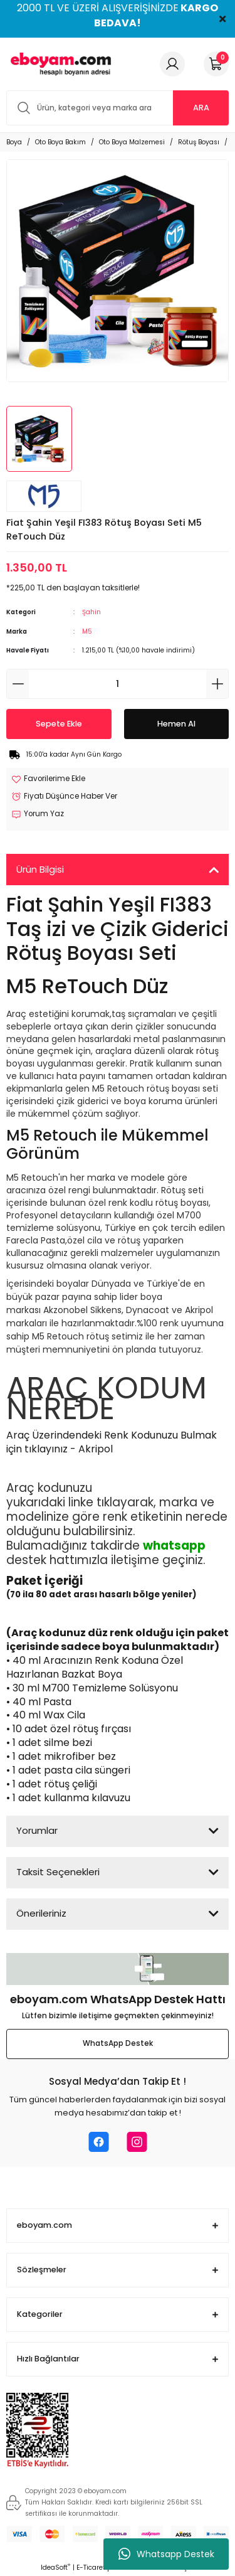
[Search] (117, 107)
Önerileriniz (41, 1913)
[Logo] (59, 64)
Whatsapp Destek (166, 2554)
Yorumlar (37, 1830)
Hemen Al (176, 723)
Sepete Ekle (59, 723)
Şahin (91, 612)
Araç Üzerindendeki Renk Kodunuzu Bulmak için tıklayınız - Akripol (111, 1442)
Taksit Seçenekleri (58, 1871)
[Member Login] (172, 64)
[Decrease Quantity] (18, 683)
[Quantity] (117, 683)
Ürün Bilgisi (40, 869)
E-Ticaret (90, 2567)
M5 (87, 631)
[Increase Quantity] (217, 683)
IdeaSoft (55, 2567)
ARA (201, 107)
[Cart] (216, 64)
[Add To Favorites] (48, 779)
